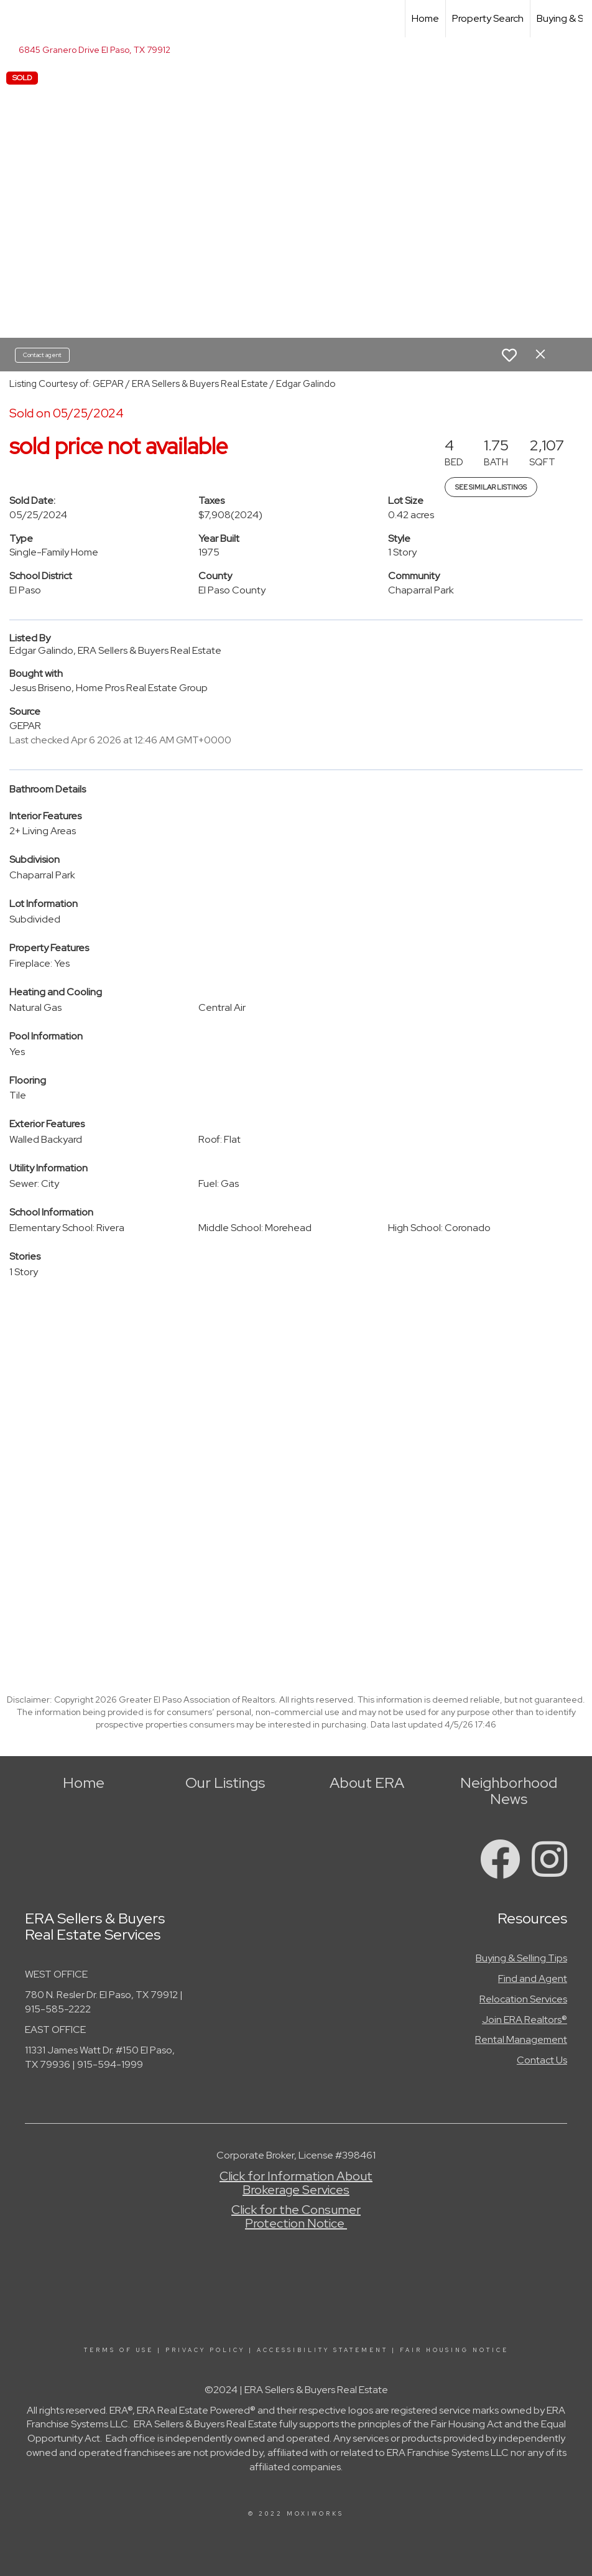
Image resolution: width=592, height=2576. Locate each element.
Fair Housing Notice (454, 2350)
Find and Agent (532, 1978)
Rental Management (521, 2039)
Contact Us (542, 2060)
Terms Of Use (119, 2350)
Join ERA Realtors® (524, 2019)
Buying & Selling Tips (521, 1958)
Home (425, 18)
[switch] (509, 355)
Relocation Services (523, 1999)
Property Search (488, 18)
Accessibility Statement (322, 2350)
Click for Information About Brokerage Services (296, 2183)
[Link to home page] (15, 18)
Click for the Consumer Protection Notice (296, 2216)
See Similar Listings (491, 487)
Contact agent (42, 355)
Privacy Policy (205, 2350)
